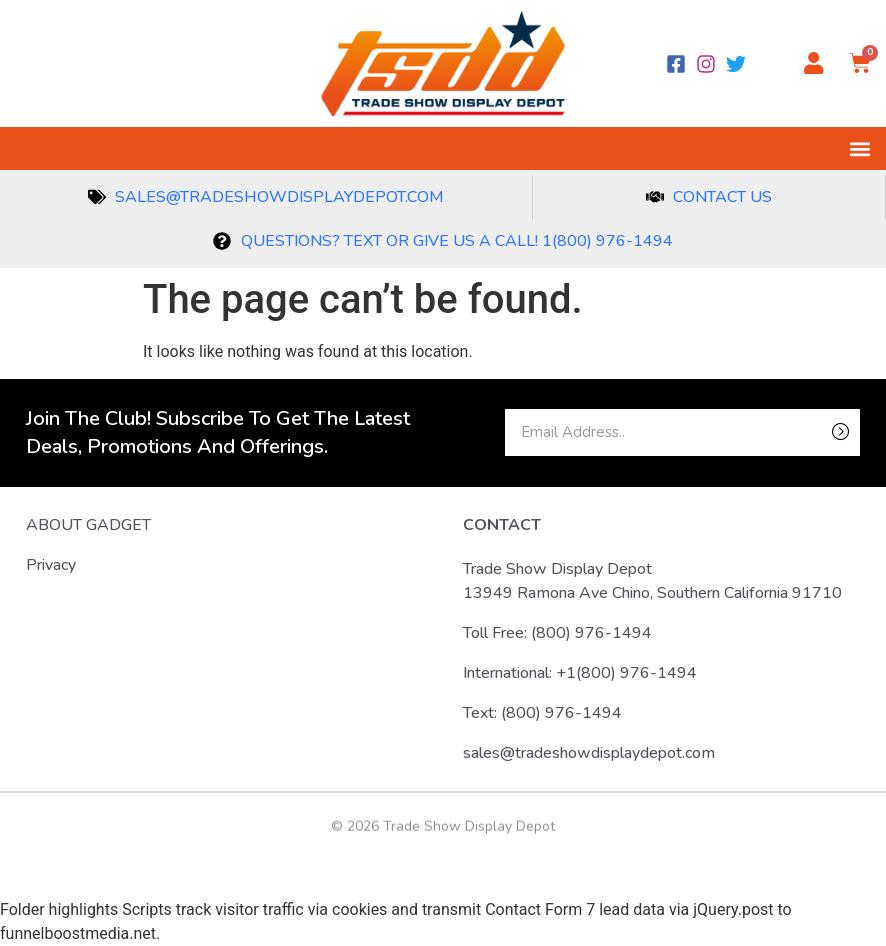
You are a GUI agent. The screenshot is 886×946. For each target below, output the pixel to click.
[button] (859, 148)
